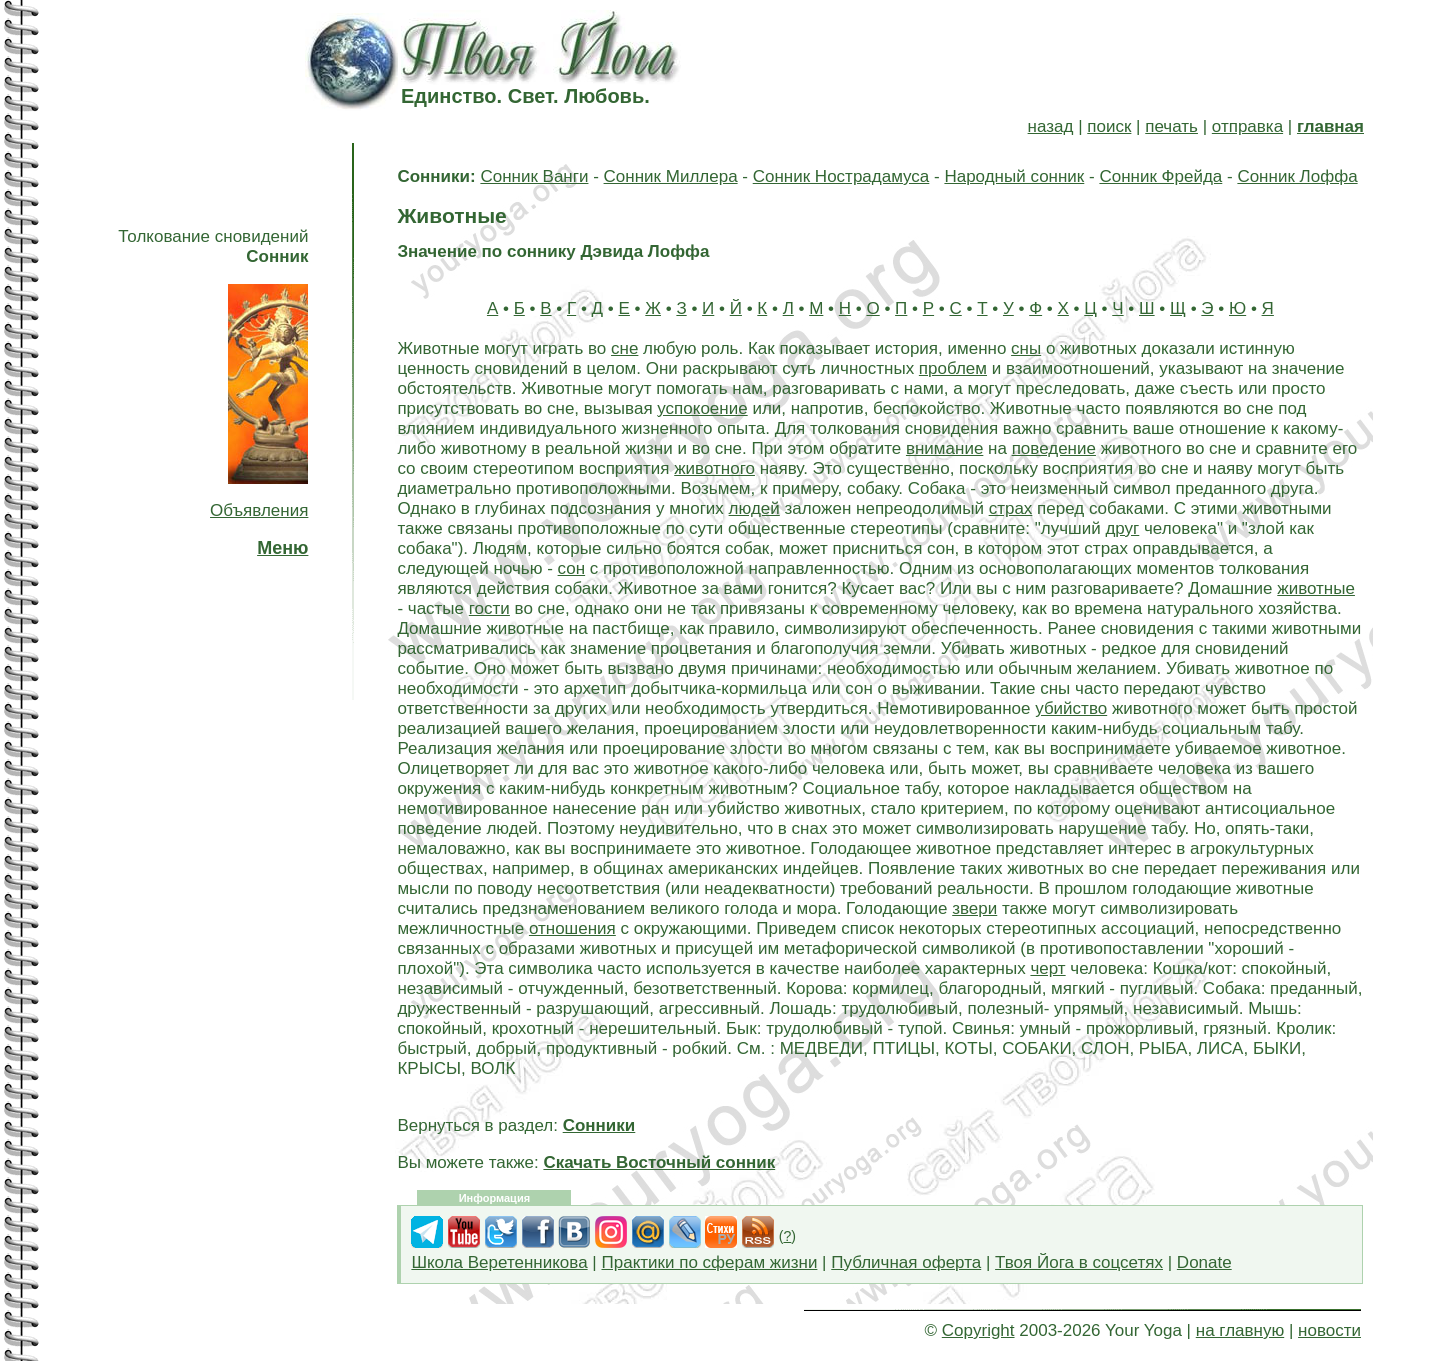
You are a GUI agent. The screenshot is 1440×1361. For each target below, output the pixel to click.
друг (1122, 528)
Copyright (978, 1330)
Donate (1204, 1262)
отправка (1247, 126)
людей (754, 508)
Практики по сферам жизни (710, 1262)
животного (714, 468)
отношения (572, 928)
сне (624, 348)
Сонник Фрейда (1160, 176)
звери (974, 908)
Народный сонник (1014, 176)
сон (572, 568)
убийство (1071, 708)
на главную (1240, 1330)
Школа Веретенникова (499, 1262)
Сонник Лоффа (1297, 176)
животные (1316, 588)
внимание (944, 448)
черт (1047, 968)
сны (1026, 348)
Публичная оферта (906, 1262)
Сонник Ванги (534, 176)
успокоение (702, 408)
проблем (953, 368)
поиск (1109, 126)
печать (1171, 126)
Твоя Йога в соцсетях (1079, 1262)
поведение (1054, 448)
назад (1051, 126)
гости (489, 608)
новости (1329, 1330)
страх (1011, 508)
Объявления (259, 510)
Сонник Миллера (671, 176)
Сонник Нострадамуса (841, 176)
